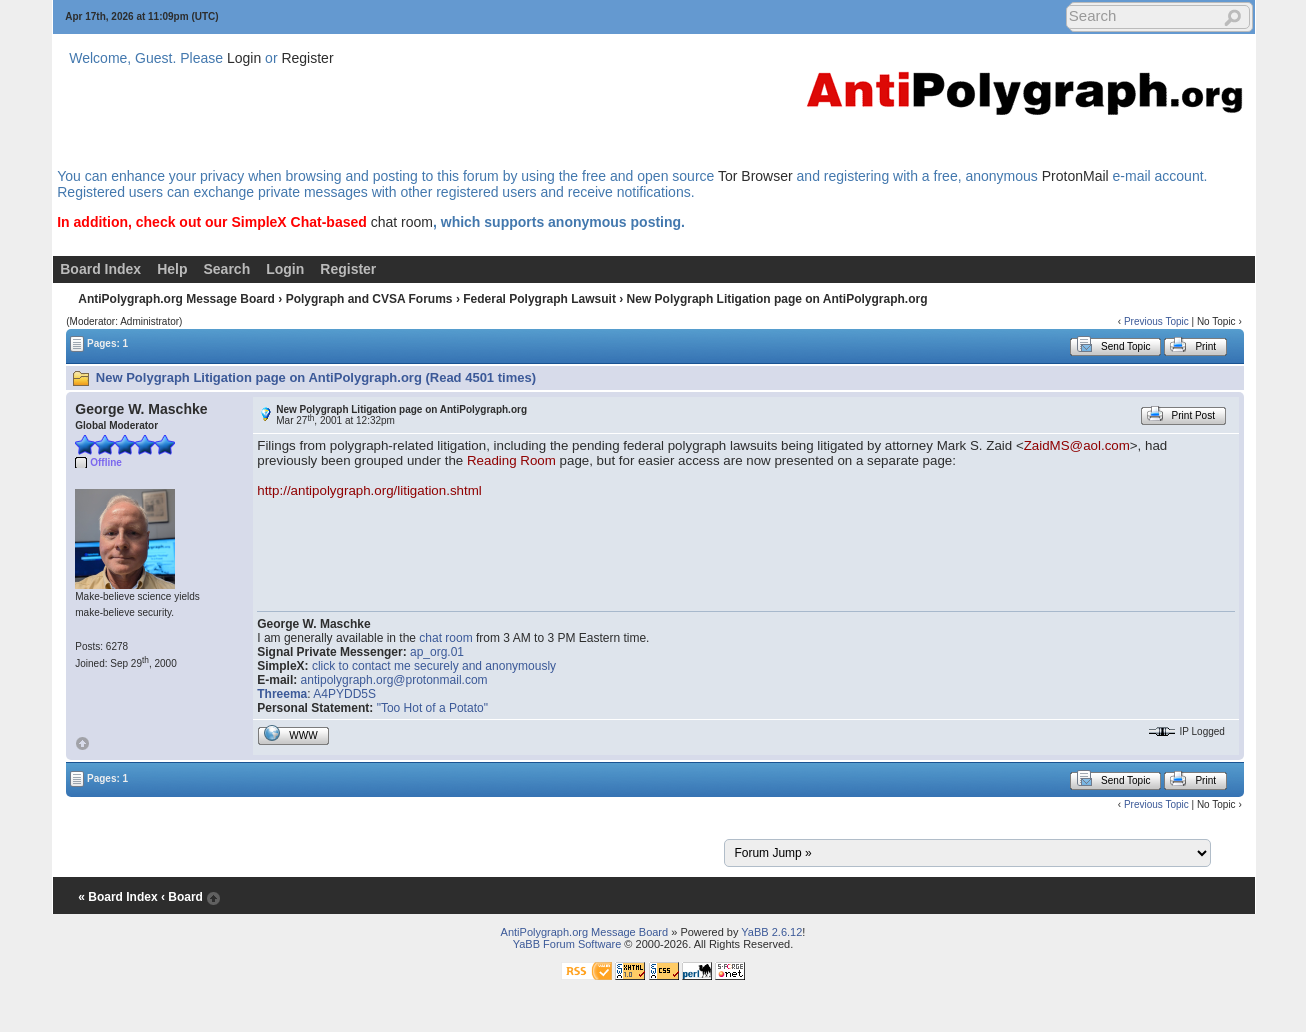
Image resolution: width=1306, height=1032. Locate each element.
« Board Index (117, 897)
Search (226, 269)
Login (244, 58)
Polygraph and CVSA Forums (369, 299)
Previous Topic (1156, 321)
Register (307, 58)
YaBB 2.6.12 (771, 932)
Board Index (100, 269)
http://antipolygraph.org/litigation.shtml (369, 490)
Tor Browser (755, 176)
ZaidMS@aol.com (1077, 445)
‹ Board (182, 897)
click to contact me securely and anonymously (434, 666)
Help (172, 269)
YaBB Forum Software (567, 944)
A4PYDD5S (344, 694)
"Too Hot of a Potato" (432, 708)
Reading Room (511, 460)
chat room (402, 222)
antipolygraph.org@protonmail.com (394, 680)
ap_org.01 (437, 652)
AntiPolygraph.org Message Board (176, 299)
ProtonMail (1075, 176)
